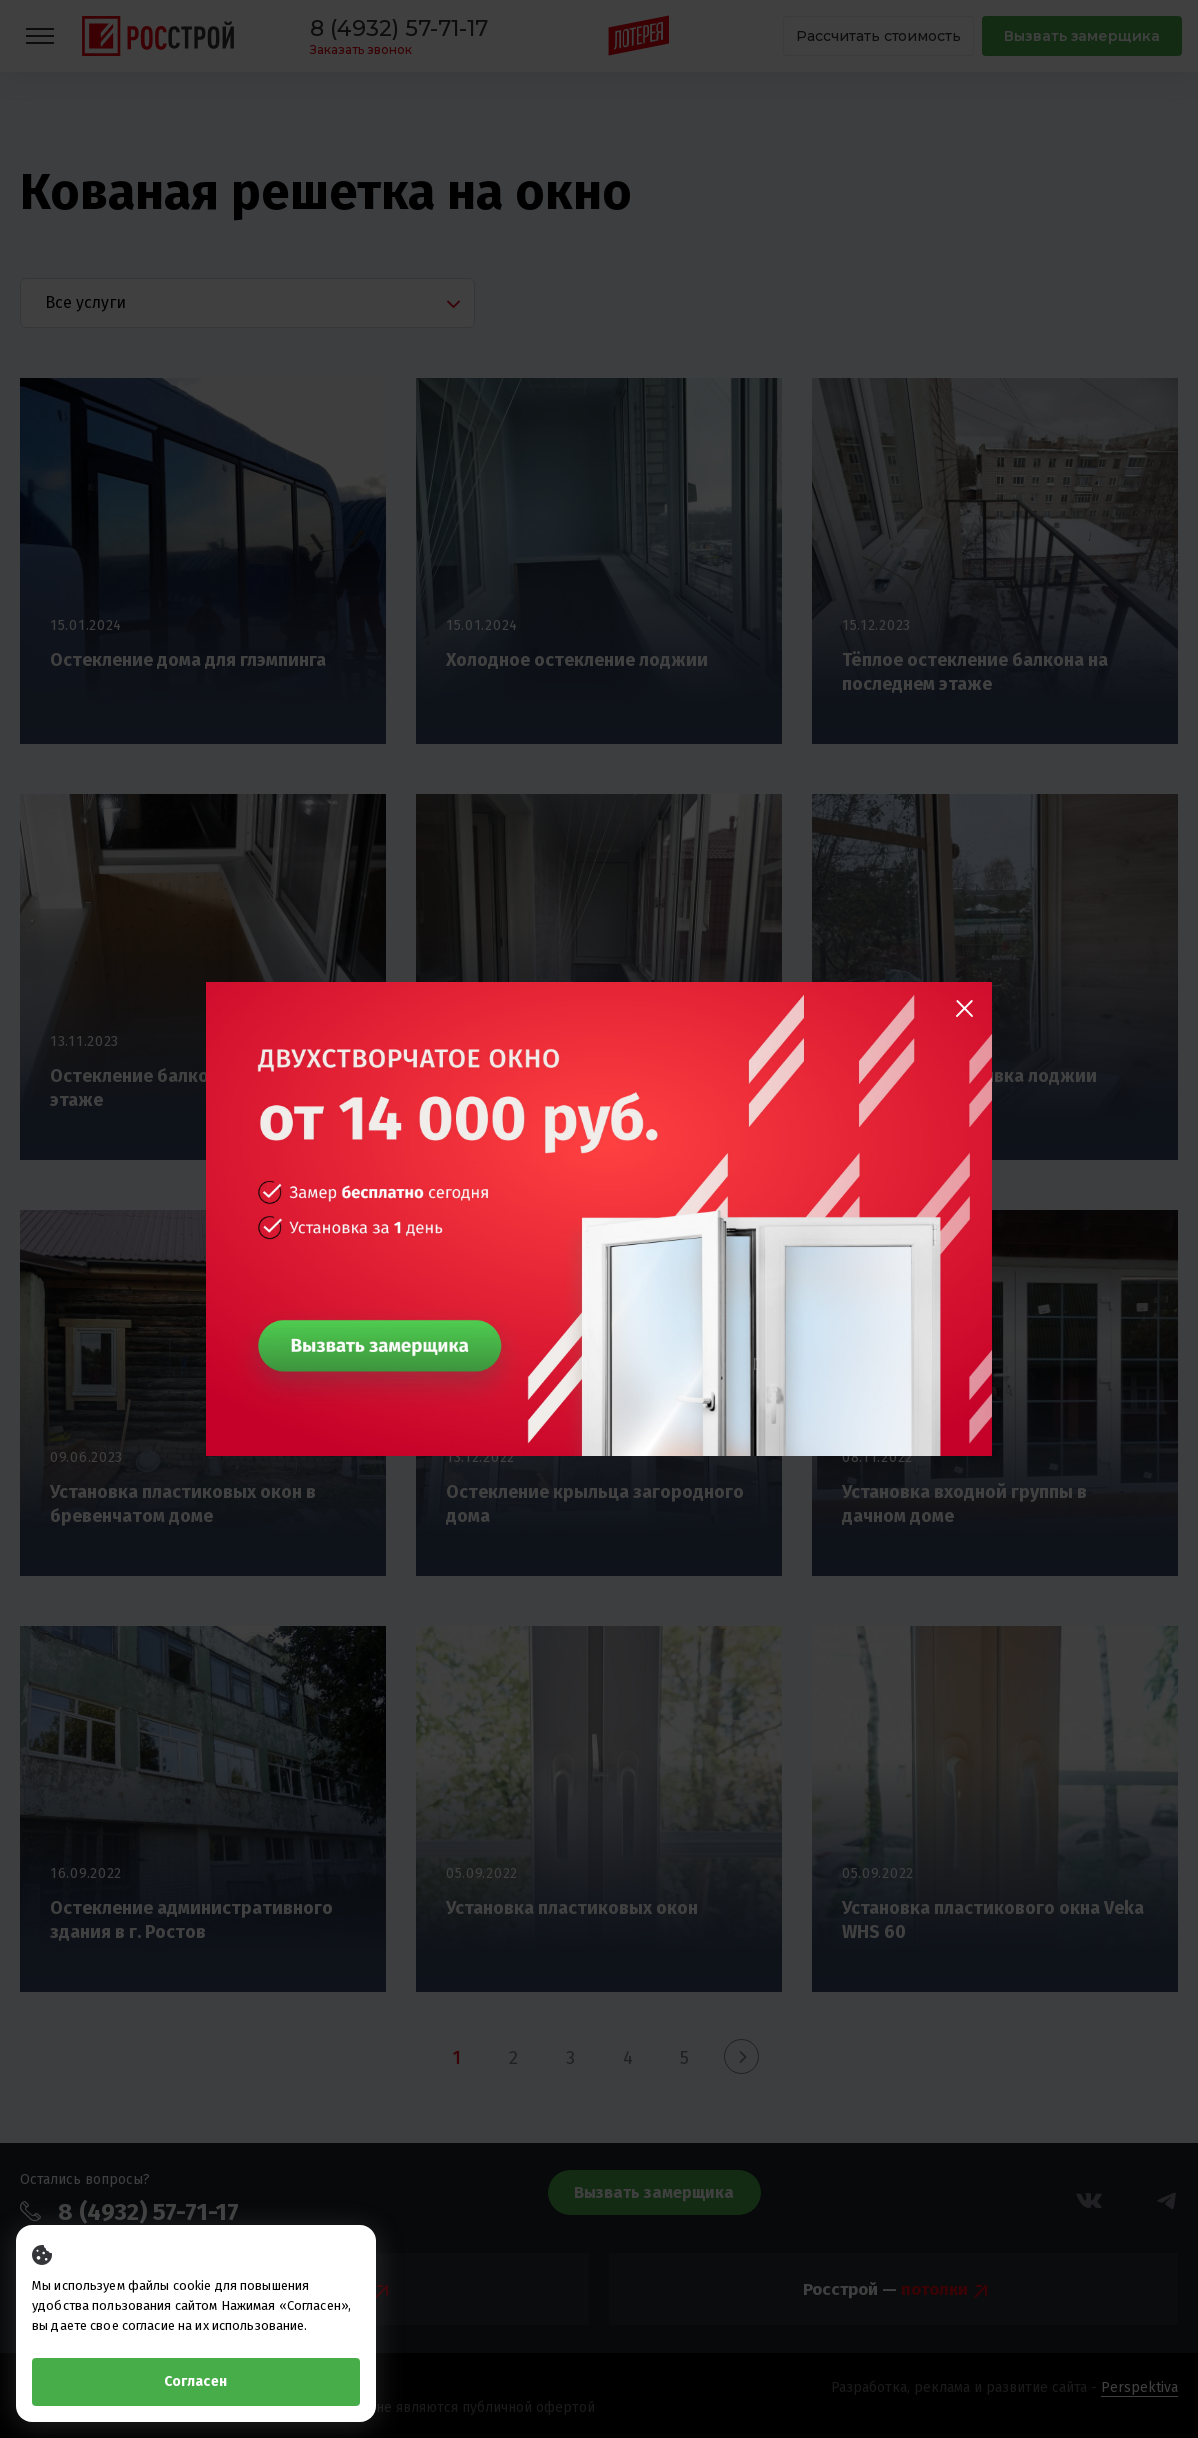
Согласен (195, 2381)
